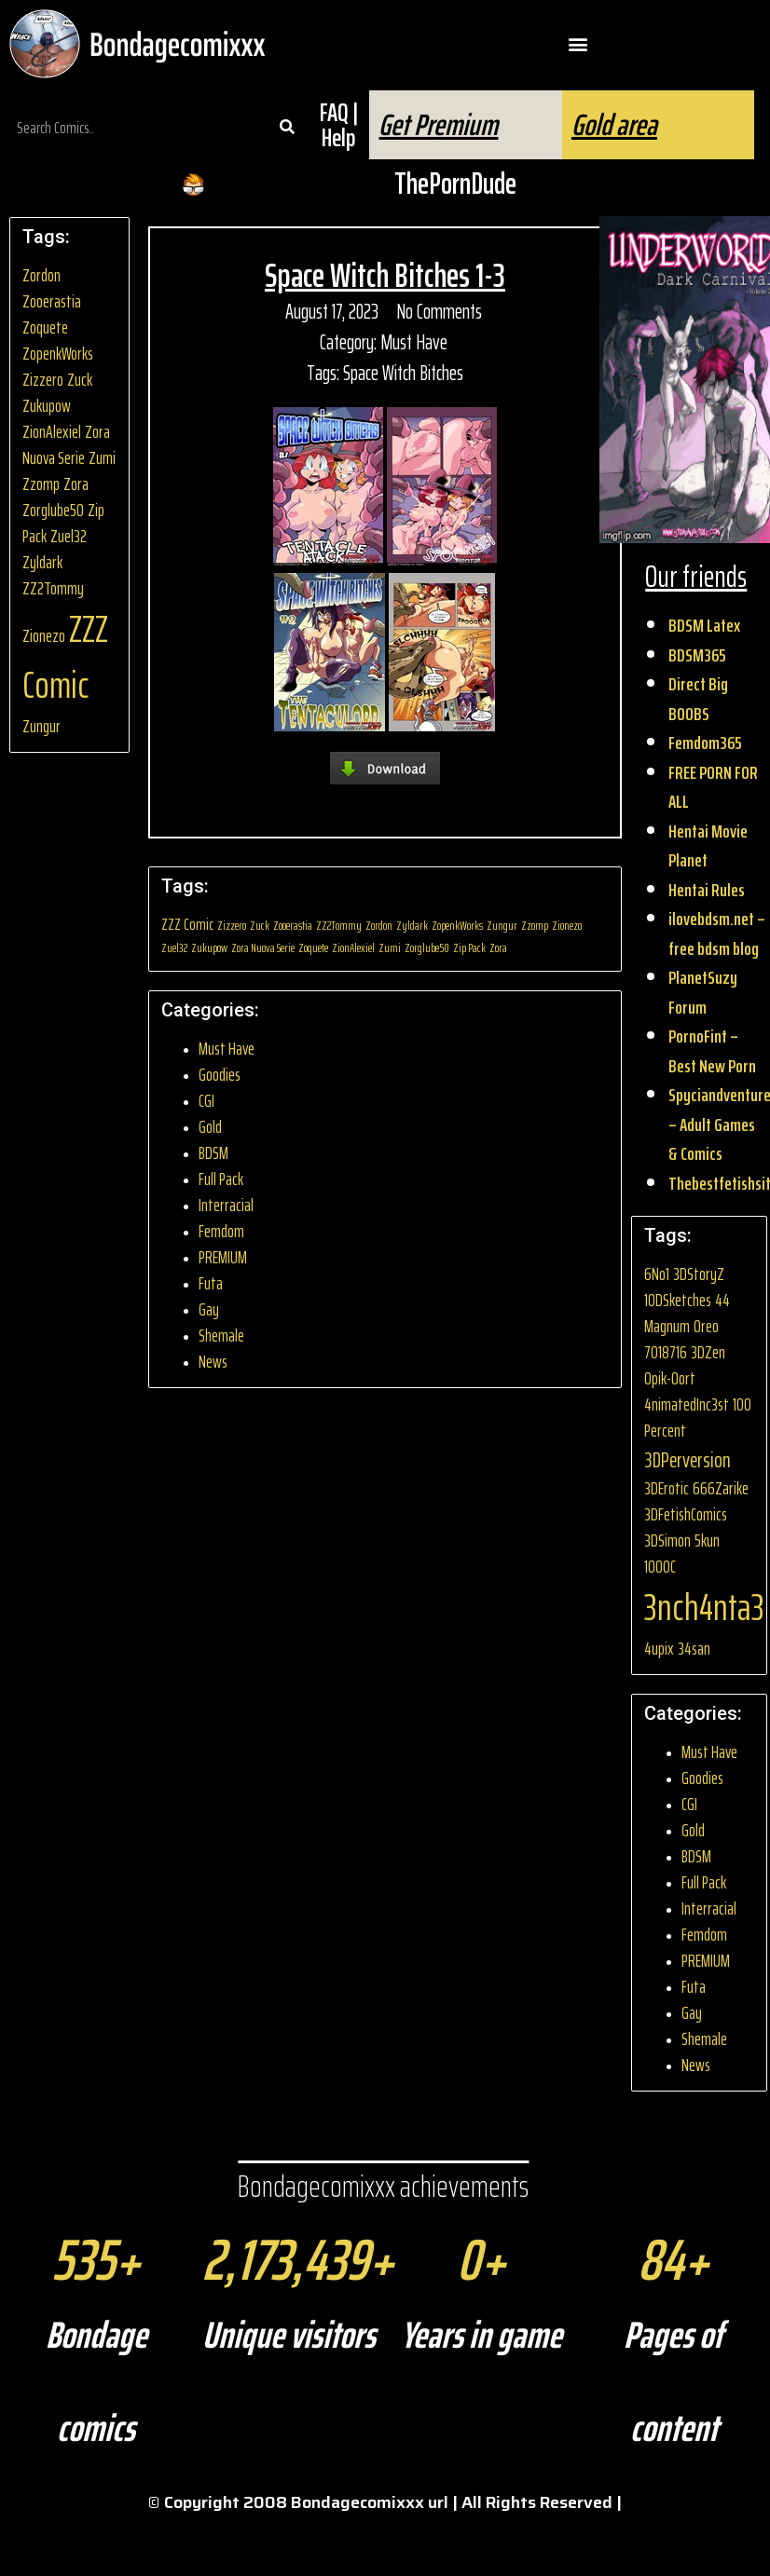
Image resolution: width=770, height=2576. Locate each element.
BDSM (213, 1152)
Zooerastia (51, 301)
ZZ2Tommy (53, 588)
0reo (706, 1326)
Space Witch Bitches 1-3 (385, 275)
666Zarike (721, 1488)
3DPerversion (687, 1460)
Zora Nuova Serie (66, 444)
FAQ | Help (339, 124)
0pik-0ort (669, 1378)
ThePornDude (455, 183)
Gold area (614, 125)
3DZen (708, 1352)
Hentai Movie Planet (708, 846)
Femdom (221, 1231)
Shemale (221, 1335)
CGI (206, 1100)
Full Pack (221, 1179)
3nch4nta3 (704, 1607)
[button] (577, 44)
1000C (660, 1566)
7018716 (665, 1352)
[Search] (286, 128)
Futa (211, 1283)
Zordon (41, 275)
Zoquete (45, 327)
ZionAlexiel (51, 431)
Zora (76, 483)
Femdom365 (705, 742)
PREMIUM (223, 1257)
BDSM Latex (704, 625)
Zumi (102, 457)
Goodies (220, 1074)
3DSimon (667, 1540)
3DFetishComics (685, 1514)
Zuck (79, 379)
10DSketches (677, 1300)
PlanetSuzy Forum (702, 992)
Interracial (226, 1205)
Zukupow (46, 405)
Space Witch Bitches (403, 373)
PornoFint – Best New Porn (712, 1051)
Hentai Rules (706, 890)
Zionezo (43, 635)
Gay (209, 1309)
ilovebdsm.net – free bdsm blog (716, 933)
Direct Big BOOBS (698, 699)
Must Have (413, 342)
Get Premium (438, 125)
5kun (707, 1540)
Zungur (41, 726)
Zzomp (41, 483)
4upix (659, 1648)
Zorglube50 (53, 510)
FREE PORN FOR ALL (713, 787)
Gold (210, 1126)
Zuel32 (68, 536)
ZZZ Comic (65, 657)
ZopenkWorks (57, 353)
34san (694, 1648)
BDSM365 (697, 655)
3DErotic (666, 1488)
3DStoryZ (698, 1274)
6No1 (656, 1274)
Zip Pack (469, 948)
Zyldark (42, 562)
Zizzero (42, 379)
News (213, 1361)
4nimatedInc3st (686, 1404)
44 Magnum (687, 1313)
